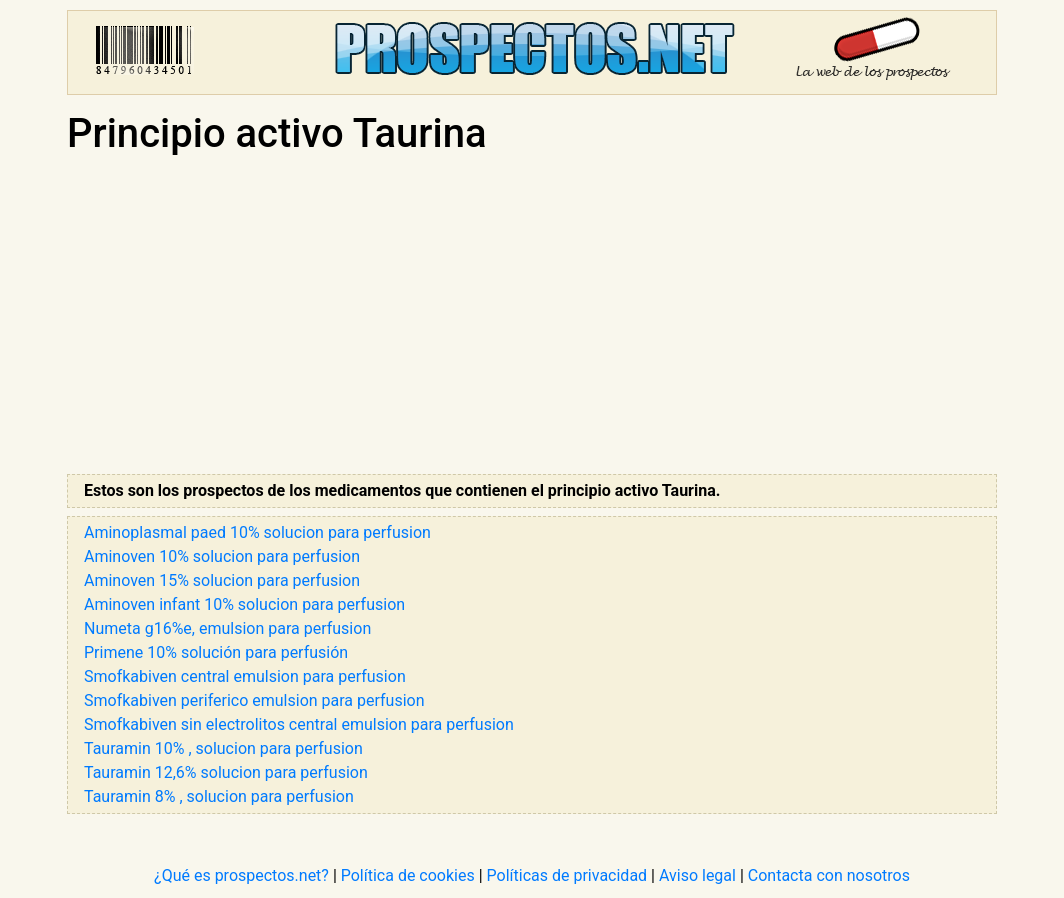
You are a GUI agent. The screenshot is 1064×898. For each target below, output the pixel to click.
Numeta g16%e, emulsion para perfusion (227, 628)
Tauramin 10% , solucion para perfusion (223, 748)
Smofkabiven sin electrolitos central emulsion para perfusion (299, 724)
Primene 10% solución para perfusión (216, 652)
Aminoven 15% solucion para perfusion (222, 580)
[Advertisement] (532, 316)
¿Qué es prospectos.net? (241, 875)
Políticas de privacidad (567, 875)
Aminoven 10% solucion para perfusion (222, 556)
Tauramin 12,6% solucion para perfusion (226, 772)
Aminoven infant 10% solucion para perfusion (244, 604)
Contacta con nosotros (829, 875)
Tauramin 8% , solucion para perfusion (219, 796)
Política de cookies (408, 875)
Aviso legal (697, 875)
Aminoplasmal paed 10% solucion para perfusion (257, 532)
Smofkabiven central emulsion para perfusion (245, 676)
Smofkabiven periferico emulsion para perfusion (254, 700)
